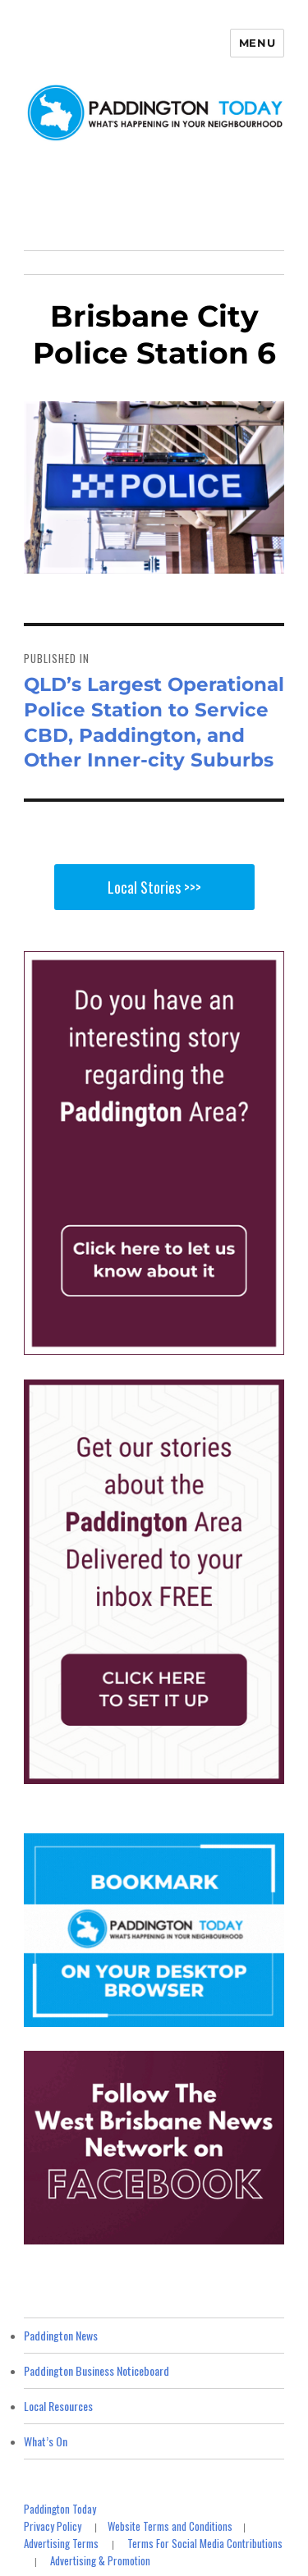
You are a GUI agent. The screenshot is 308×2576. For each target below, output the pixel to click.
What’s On (45, 2441)
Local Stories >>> (154, 887)
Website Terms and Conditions (170, 2526)
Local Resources (58, 2405)
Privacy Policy (52, 2526)
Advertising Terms (61, 2543)
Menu (257, 42)
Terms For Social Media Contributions (205, 2543)
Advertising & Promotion (100, 2560)
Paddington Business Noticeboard (96, 2370)
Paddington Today (60, 2509)
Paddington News (61, 2335)
